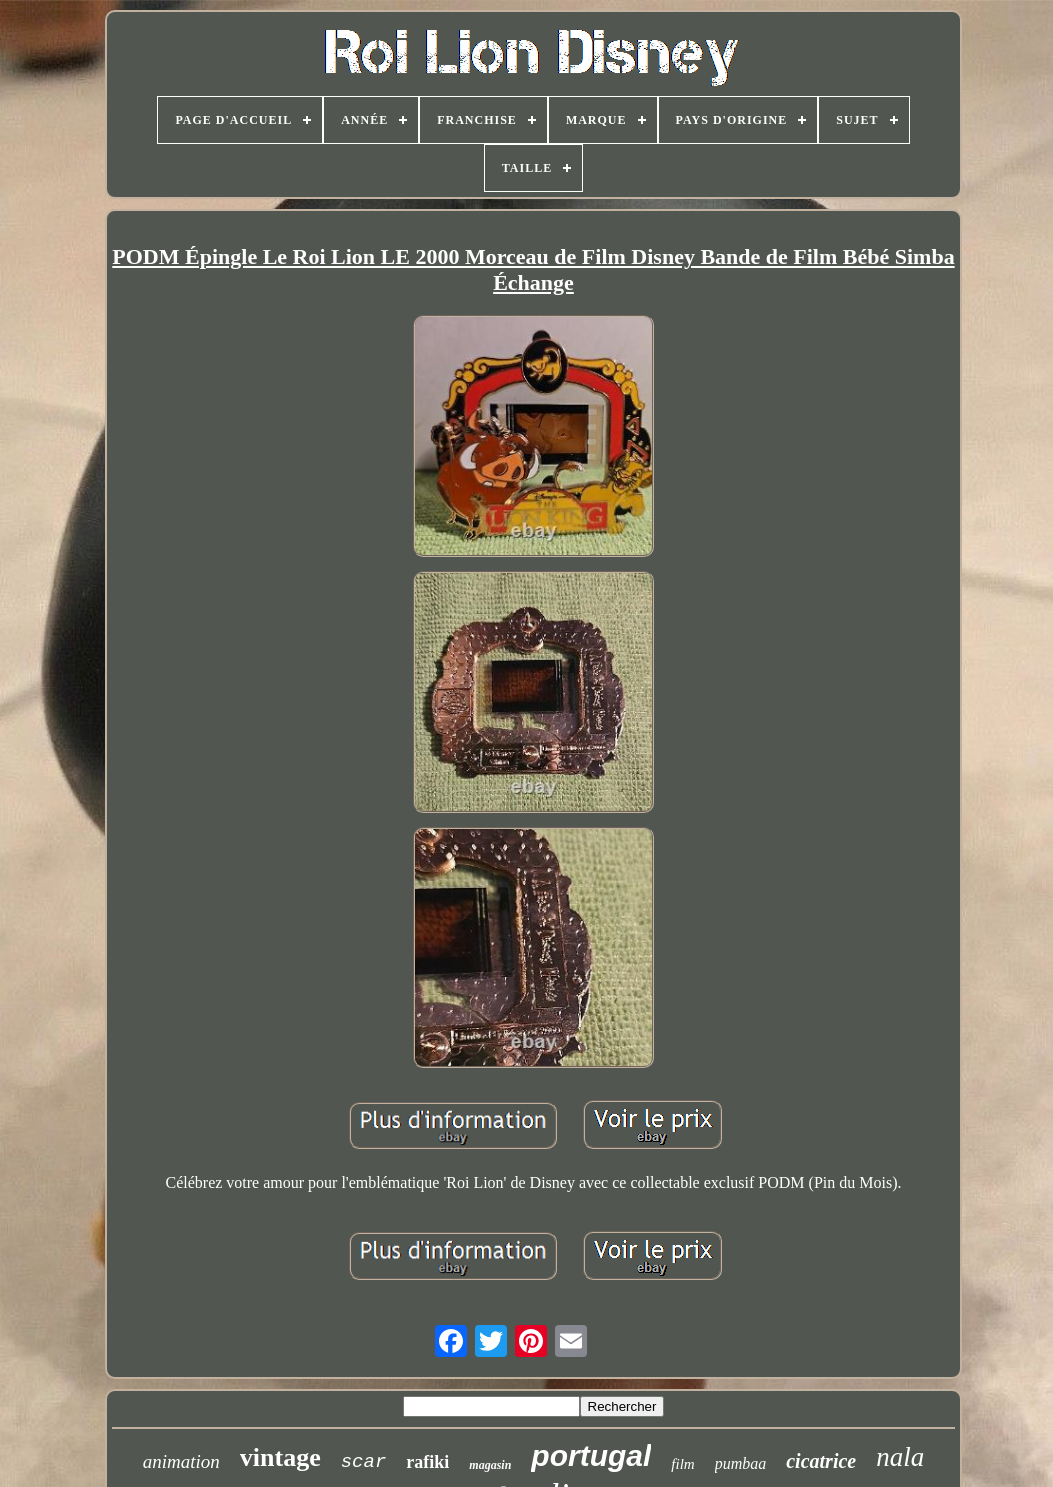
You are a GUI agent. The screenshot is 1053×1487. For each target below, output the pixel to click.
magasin (490, 1465)
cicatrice (821, 1461)
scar (364, 1462)
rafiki (427, 1462)
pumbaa (741, 1463)
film (682, 1464)
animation (181, 1461)
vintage (280, 1457)
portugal (591, 1455)
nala (900, 1457)
